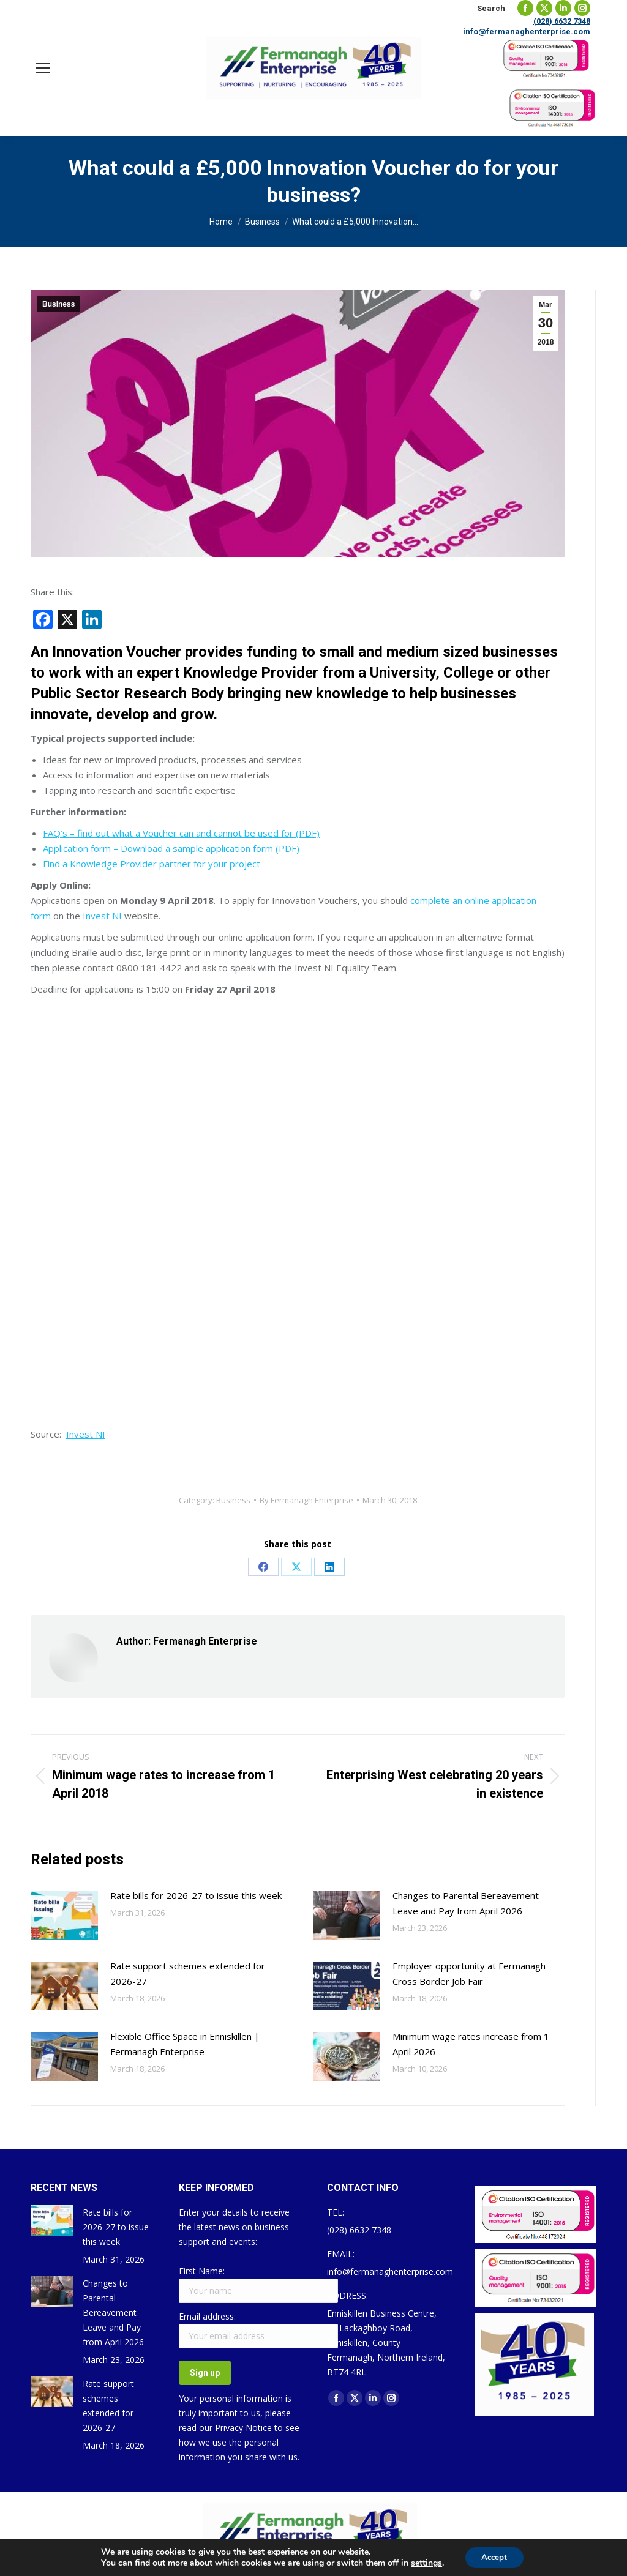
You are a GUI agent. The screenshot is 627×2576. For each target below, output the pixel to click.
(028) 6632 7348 (561, 21)
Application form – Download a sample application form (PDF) (171, 848)
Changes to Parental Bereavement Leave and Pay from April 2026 (465, 1903)
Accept (494, 2557)
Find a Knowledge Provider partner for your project (151, 863)
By (306, 1500)
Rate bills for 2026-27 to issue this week (196, 1895)
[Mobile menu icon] (43, 68)
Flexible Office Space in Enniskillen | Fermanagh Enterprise (185, 2044)
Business (58, 304)
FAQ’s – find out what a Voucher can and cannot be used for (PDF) (181, 833)
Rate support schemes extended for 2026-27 (187, 1973)
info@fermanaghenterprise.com (526, 31)
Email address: (207, 2316)
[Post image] (64, 1915)
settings (424, 2562)
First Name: (202, 2271)
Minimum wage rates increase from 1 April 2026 (470, 2044)
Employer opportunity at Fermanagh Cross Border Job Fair (469, 1973)
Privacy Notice (243, 2427)
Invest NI (102, 915)
